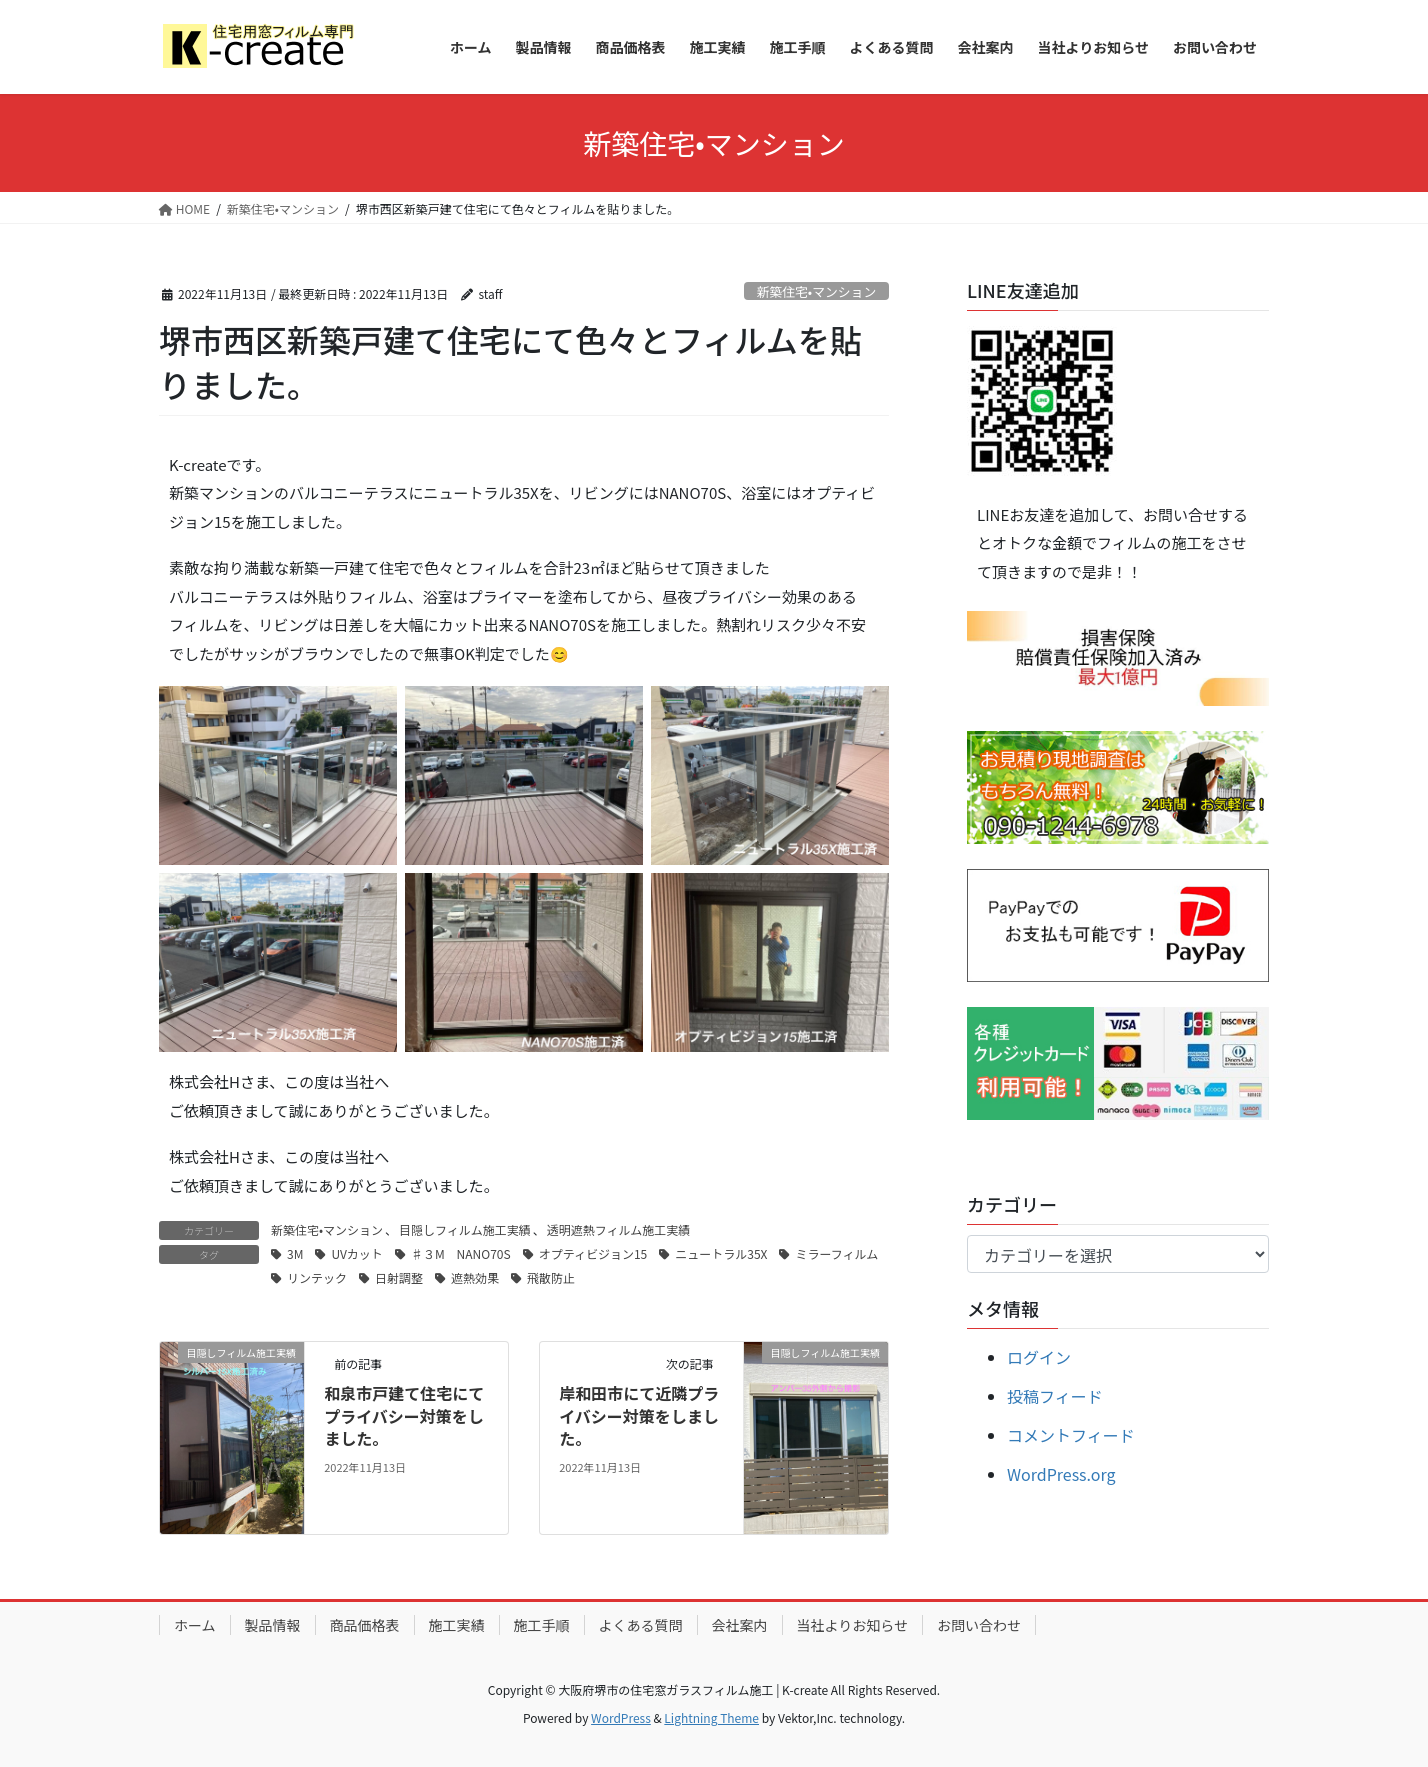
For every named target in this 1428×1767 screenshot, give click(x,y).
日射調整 (399, 1277)
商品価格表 (365, 1625)
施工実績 (457, 1625)
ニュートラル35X (721, 1253)
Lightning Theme (711, 1717)
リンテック (317, 1277)
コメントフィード (1071, 1435)
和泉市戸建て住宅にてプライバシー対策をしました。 (404, 1415)
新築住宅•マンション (817, 291)
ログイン (1039, 1357)
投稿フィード (1055, 1396)
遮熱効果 (475, 1277)
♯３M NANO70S (461, 1253)
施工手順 (542, 1625)
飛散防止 (551, 1277)
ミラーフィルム (836, 1253)
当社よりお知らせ (852, 1625)
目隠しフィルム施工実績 (465, 1229)
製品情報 (273, 1625)
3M (295, 1253)
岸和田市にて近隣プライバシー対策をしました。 (639, 1415)
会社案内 (740, 1625)
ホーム (195, 1625)
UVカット (356, 1253)
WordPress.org (1061, 1474)
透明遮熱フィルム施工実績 (619, 1229)
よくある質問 (641, 1625)
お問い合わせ (979, 1625)
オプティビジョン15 (593, 1253)
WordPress (621, 1717)
